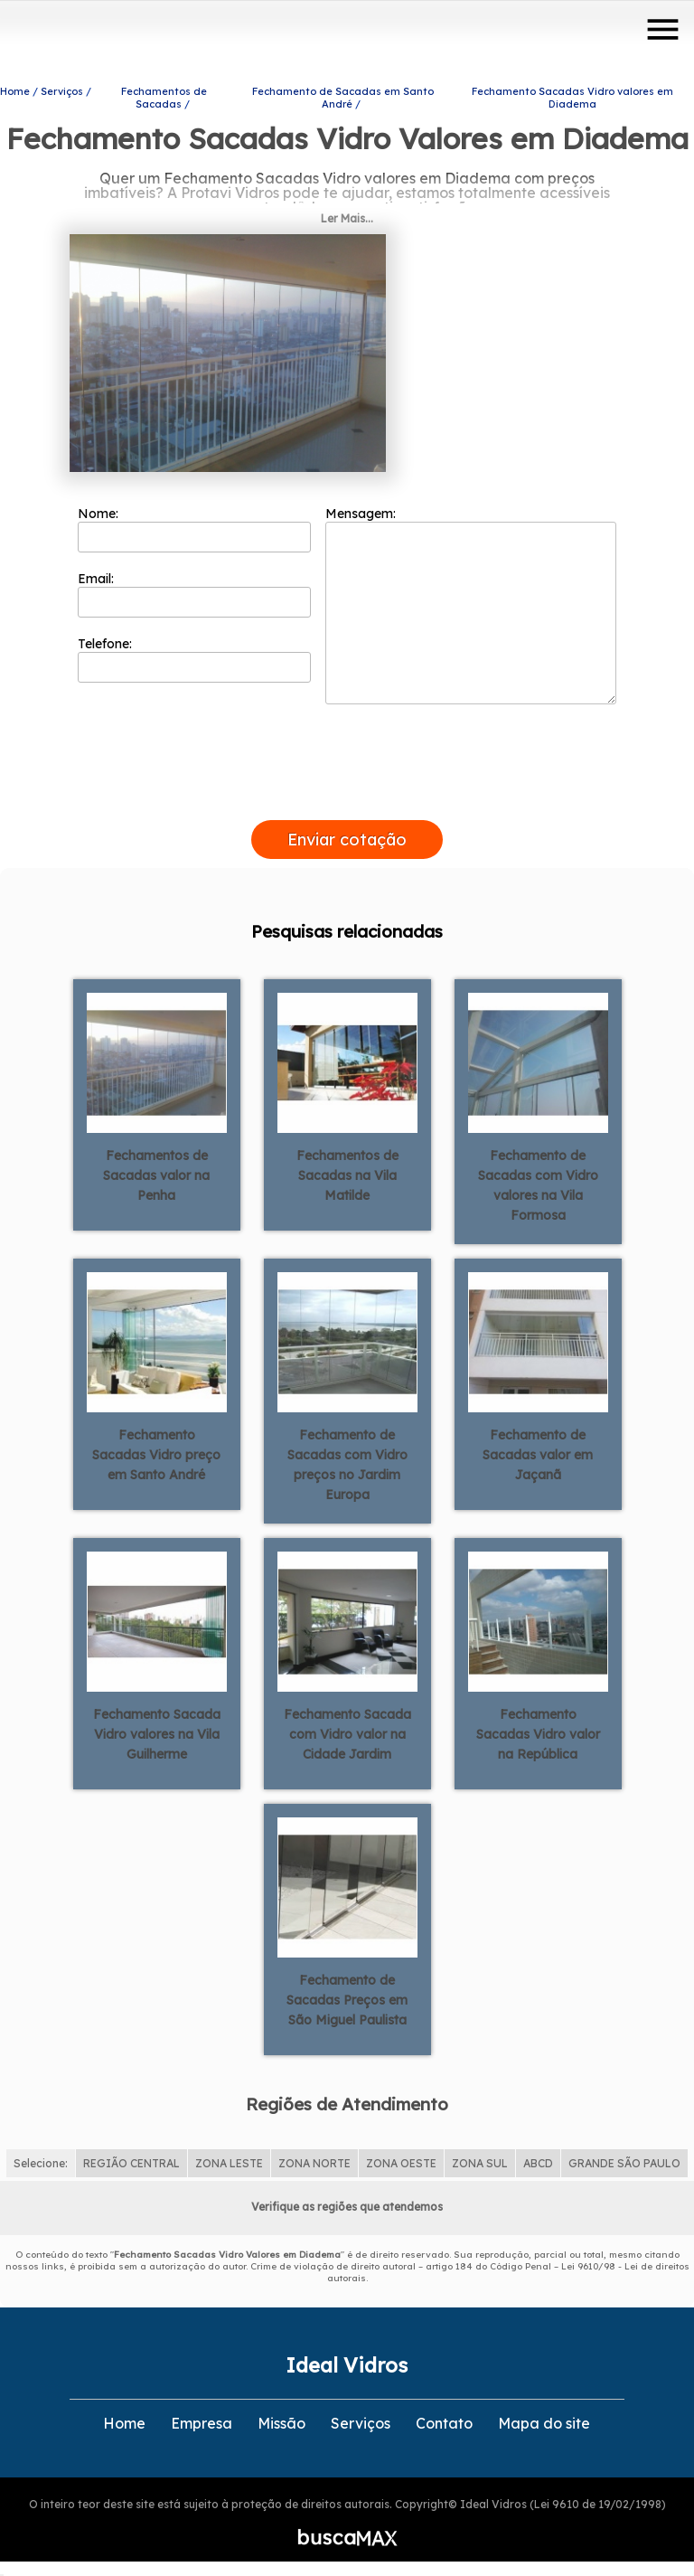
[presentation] (347, 795)
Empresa (201, 2420)
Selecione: (41, 2159)
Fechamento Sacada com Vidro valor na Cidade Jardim (347, 1731)
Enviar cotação (347, 836)
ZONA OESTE (401, 2159)
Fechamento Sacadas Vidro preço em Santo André (156, 1451)
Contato (444, 2420)
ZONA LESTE (229, 2159)
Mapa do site (544, 2420)
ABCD (538, 2159)
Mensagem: (470, 601)
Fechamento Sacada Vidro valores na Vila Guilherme (156, 1731)
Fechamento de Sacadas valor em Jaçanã (538, 1451)
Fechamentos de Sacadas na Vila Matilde (347, 1172)
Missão (281, 2420)
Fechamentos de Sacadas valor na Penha (156, 1172)
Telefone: (195, 655)
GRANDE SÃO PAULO (624, 2159)
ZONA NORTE (314, 2159)
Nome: (195, 525)
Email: (195, 590)
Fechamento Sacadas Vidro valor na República (538, 1731)
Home (124, 2420)
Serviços (360, 2420)
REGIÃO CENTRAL (131, 2159)
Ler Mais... (347, 215)
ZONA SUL (480, 2159)
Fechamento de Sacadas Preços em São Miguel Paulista (347, 1996)
